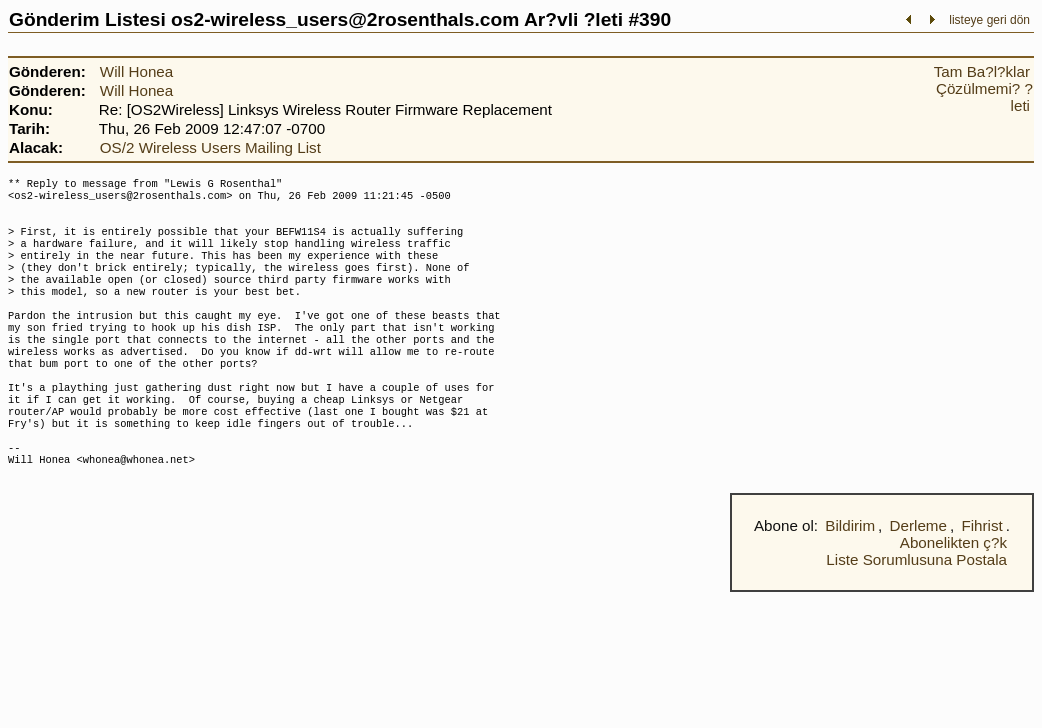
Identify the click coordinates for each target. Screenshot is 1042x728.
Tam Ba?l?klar (982, 71)
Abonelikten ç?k (953, 592)
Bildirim (850, 575)
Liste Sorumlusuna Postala (916, 609)
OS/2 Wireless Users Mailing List (210, 147)
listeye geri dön (989, 20)
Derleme (918, 575)
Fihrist (981, 575)
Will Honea (136, 71)
